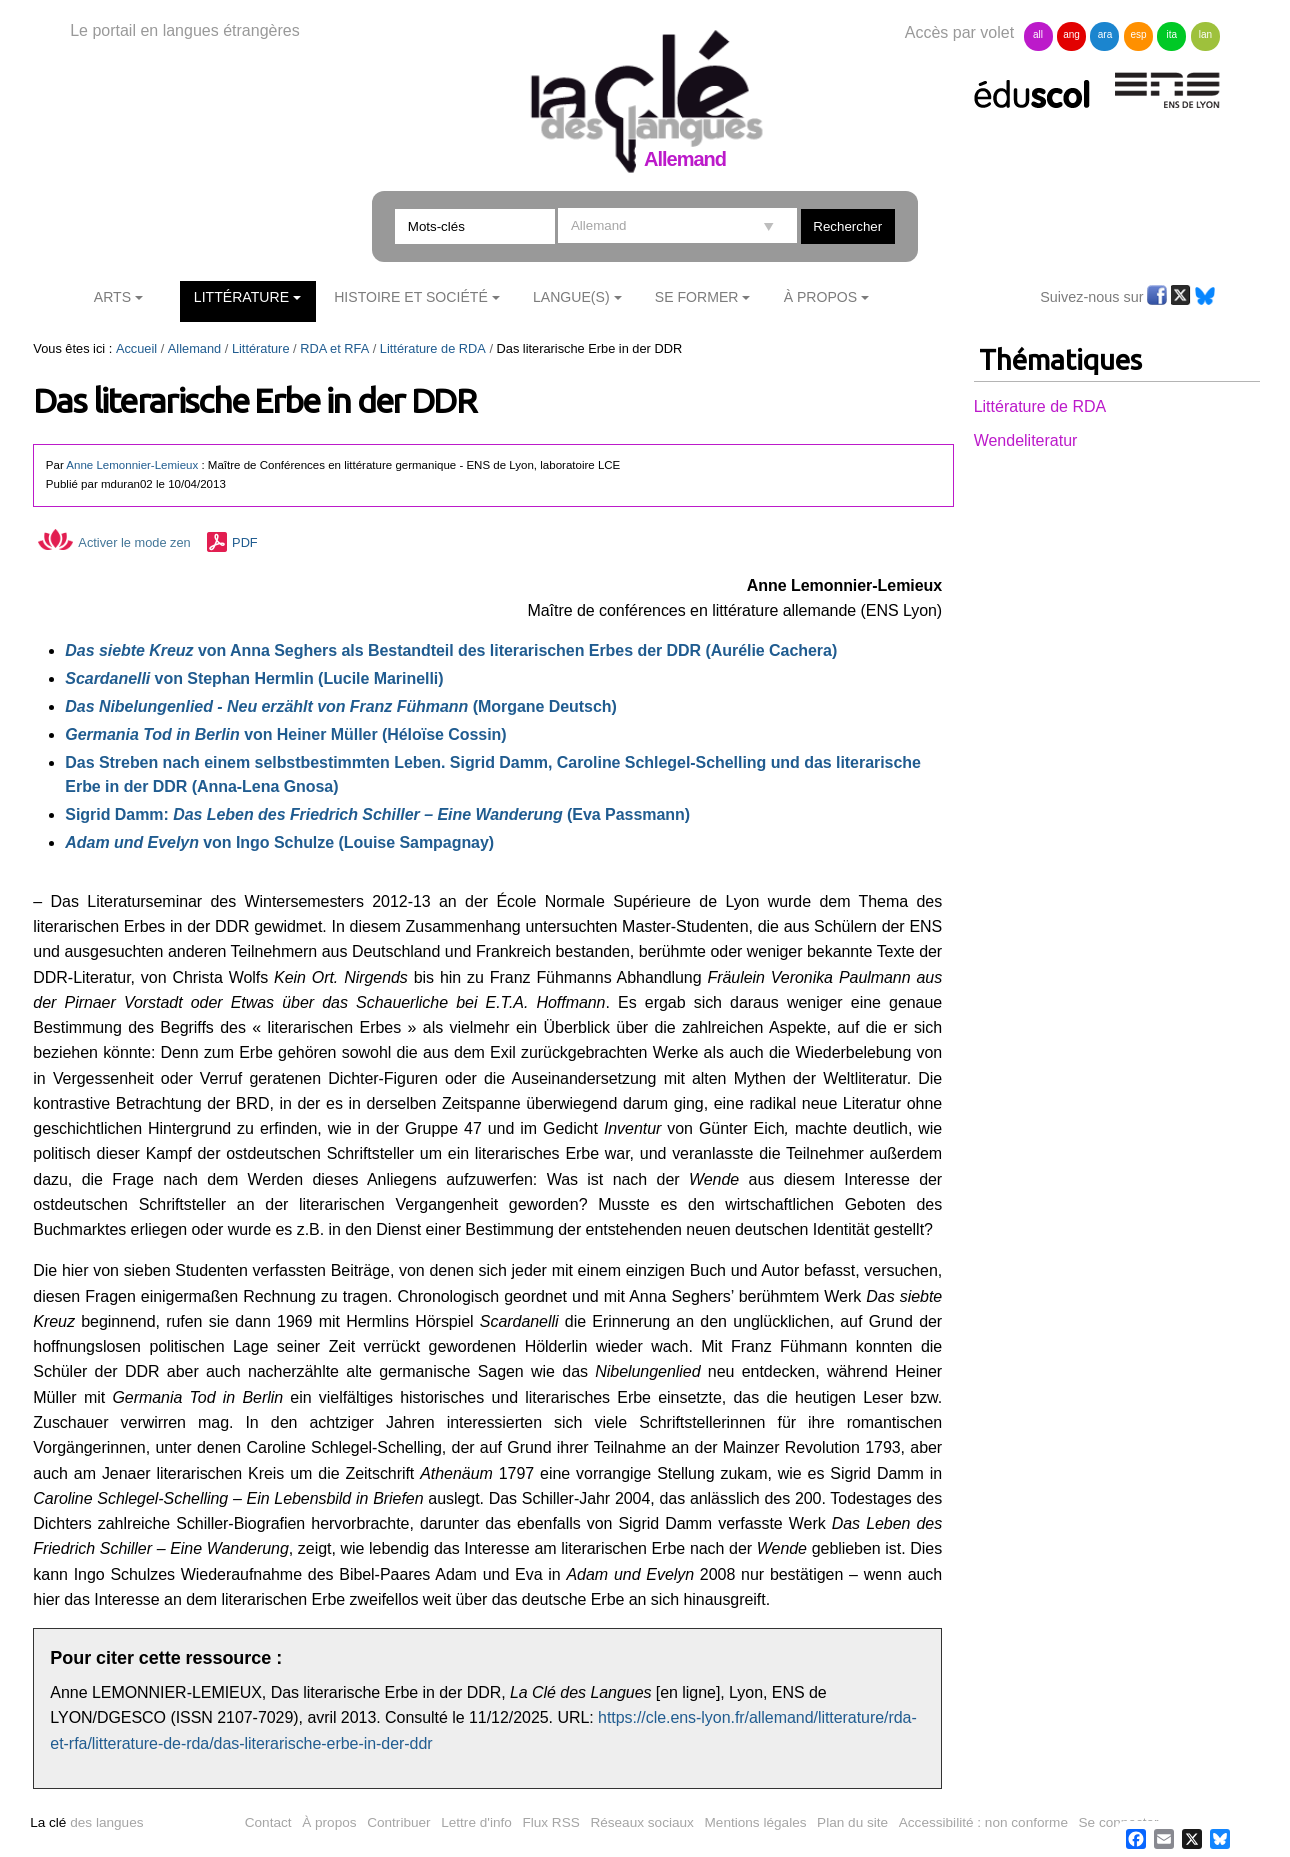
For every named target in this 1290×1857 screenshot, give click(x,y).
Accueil (136, 348)
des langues (86, 1822)
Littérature (241, 297)
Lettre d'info (476, 1822)
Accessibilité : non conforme (983, 1822)
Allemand (194, 348)
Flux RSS (550, 1822)
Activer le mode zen (114, 542)
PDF (245, 542)
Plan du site (852, 1822)
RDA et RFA (334, 348)
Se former (697, 297)
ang (1071, 34)
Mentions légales (756, 1822)
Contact (268, 1822)
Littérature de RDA (433, 348)
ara (1105, 34)
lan (1205, 34)
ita (1172, 34)
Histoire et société (411, 297)
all (1038, 34)
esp (1138, 34)
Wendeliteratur (1026, 440)
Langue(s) (571, 297)
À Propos (821, 297)
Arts (112, 297)
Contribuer (398, 1822)
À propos (329, 1822)
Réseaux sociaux (642, 1822)
